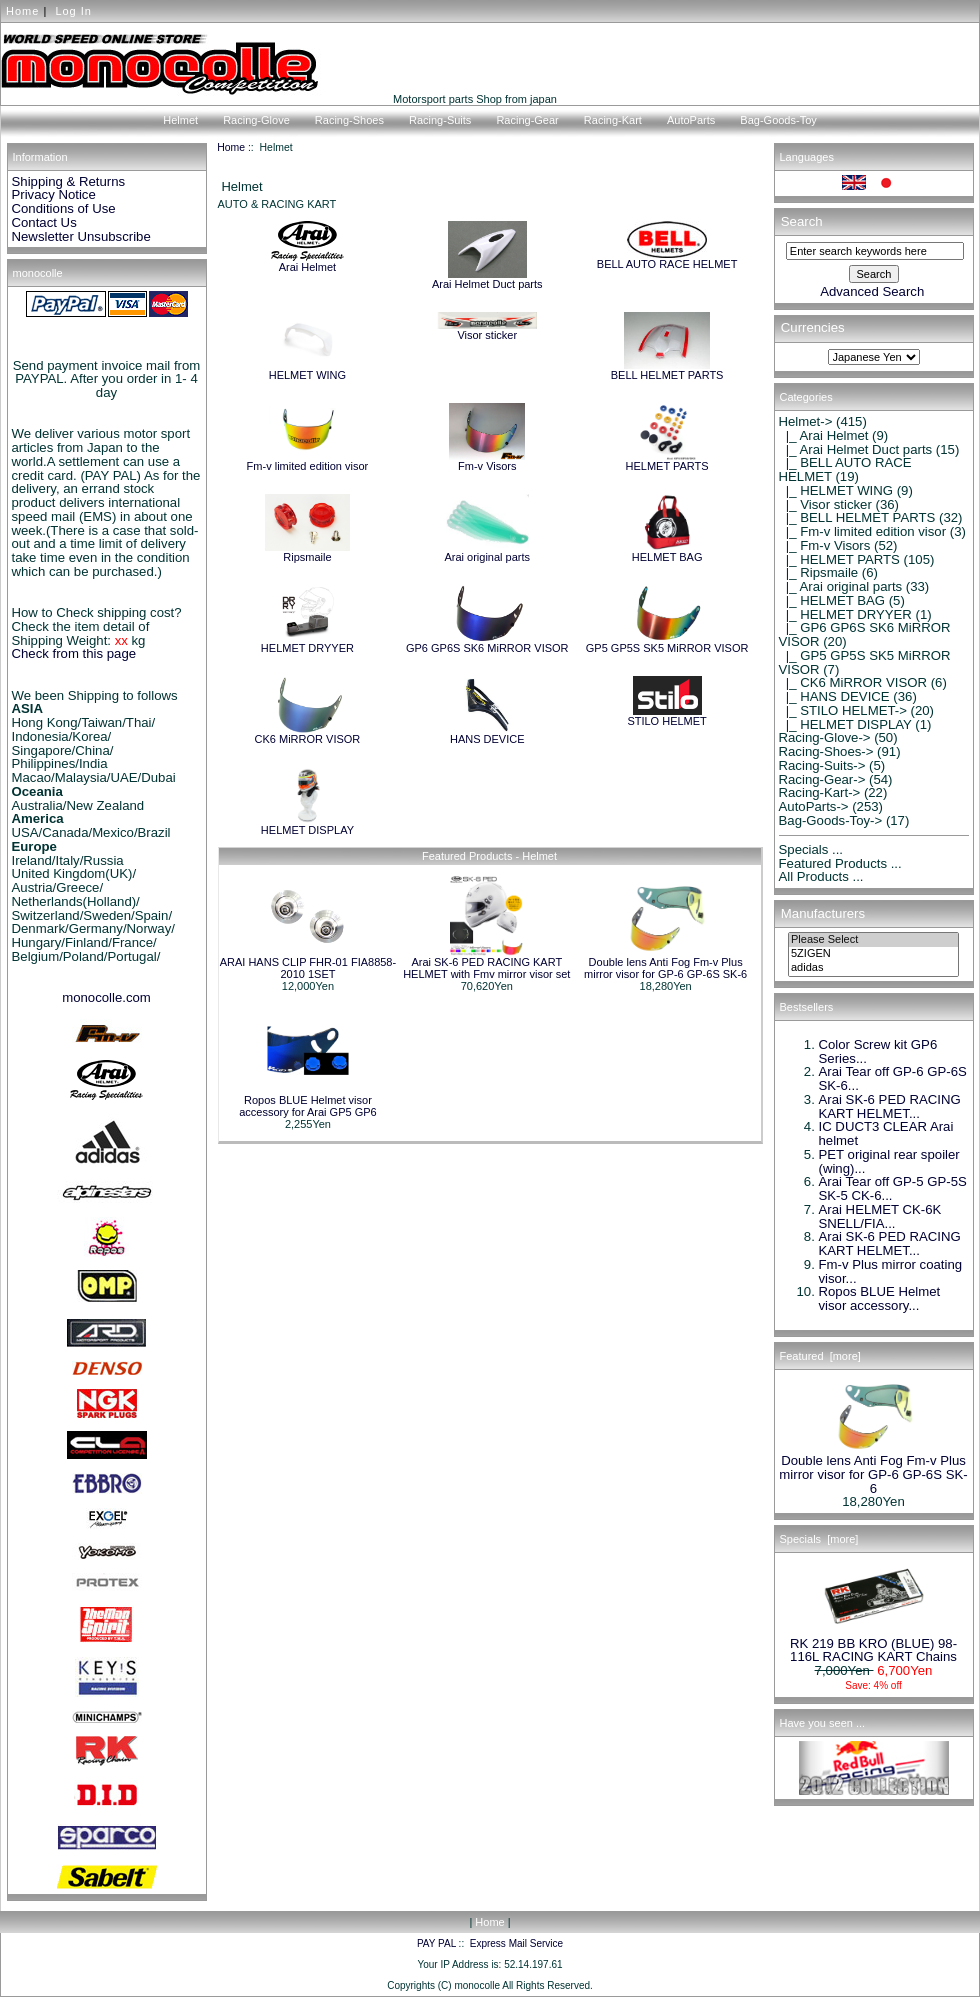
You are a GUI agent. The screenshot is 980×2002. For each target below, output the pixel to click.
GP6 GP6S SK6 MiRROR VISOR (487, 643)
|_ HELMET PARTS (839, 559)
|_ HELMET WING (836, 490)
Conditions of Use (64, 208)
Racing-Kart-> (820, 792)
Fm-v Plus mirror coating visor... (891, 1271)
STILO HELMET (666, 716)
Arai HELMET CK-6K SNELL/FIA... (880, 1216)
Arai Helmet (307, 262)
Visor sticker (487, 330)
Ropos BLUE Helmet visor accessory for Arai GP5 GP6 (308, 1106)
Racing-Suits (440, 120)
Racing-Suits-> (822, 765)
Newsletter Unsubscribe (81, 236)
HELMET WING (307, 370)
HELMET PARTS (667, 461)
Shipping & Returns (69, 181)
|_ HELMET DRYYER (845, 614)
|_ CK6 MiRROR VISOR (853, 682)
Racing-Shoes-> (826, 751)
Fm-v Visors (487, 461)
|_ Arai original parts (841, 586)
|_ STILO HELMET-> (843, 710)
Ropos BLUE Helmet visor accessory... (880, 1298)
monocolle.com (106, 997)
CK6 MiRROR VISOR (308, 734)
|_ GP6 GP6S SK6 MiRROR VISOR (865, 634)
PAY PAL (436, 1943)
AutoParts (691, 120)
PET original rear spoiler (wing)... (889, 1161)
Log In (73, 11)
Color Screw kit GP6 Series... (878, 1051)
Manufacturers (823, 913)
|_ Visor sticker (825, 504)
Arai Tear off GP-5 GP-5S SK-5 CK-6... (893, 1188)
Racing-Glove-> (825, 737)
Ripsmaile (308, 552)
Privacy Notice (54, 194)
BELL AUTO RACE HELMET (667, 259)
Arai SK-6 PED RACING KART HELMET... (890, 1106)
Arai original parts (487, 552)
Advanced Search (872, 291)
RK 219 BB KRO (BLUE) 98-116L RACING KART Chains (873, 1645)
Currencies (813, 328)
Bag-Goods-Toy (778, 120)
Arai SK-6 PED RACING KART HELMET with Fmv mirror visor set (486, 968)
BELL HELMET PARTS (667, 370)
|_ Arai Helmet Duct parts (856, 449)
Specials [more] (819, 1539)
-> (806, 421)
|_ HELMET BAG (832, 600)
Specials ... (811, 849)
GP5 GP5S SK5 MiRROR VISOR (667, 643)
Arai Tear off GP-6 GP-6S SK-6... (893, 1078)
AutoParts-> (814, 806)
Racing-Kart (613, 120)
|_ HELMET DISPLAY (845, 724)
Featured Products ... (840, 863)
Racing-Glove (256, 120)
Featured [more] (820, 1356)
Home (22, 11)
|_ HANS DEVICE (834, 696)
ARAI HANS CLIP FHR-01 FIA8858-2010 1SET (308, 968)
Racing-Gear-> (822, 779)
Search (802, 221)
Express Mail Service (516, 1943)
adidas (873, 968)
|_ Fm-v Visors (825, 545)
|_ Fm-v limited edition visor (863, 531)
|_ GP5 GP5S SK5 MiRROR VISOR (865, 662)
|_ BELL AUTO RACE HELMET (845, 469)
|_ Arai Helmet (824, 435)
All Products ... (821, 876)
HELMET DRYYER (307, 643)
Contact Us (44, 222)
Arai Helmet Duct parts (487, 279)
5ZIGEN (873, 954)
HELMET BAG (667, 552)
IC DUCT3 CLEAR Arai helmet (886, 1133)
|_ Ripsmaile (819, 572)
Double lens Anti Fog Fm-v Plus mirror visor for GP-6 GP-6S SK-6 (665, 968)
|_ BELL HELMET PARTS (857, 517)
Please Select (873, 940)
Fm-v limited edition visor (308, 461)
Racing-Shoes (349, 120)
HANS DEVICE (487, 734)
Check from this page (74, 653)
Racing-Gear (527, 120)
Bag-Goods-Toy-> (831, 820)
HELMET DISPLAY (307, 825)
